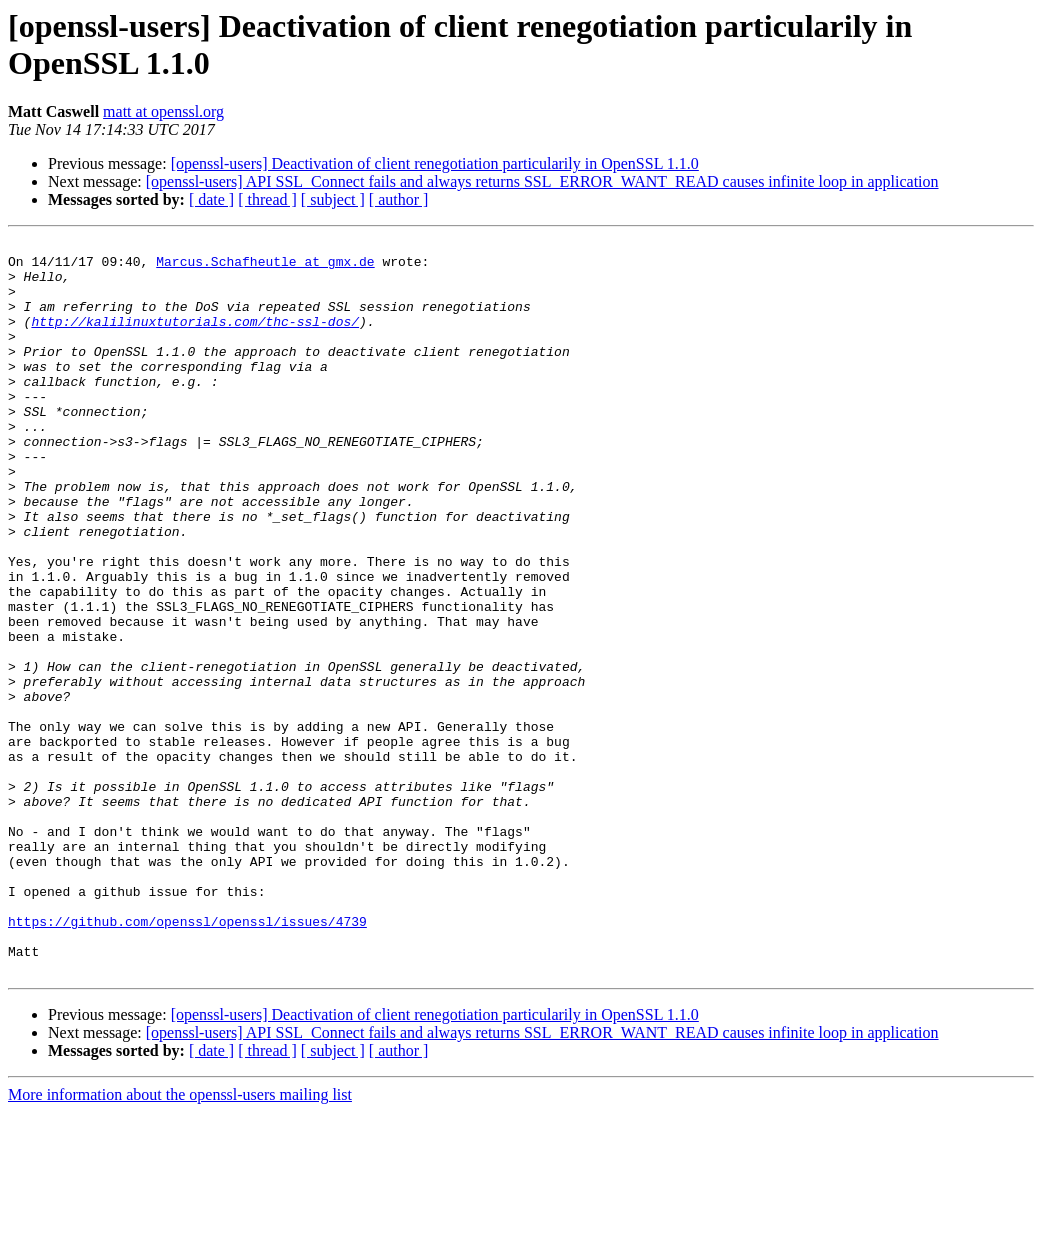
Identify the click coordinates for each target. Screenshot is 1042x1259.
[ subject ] (333, 199)
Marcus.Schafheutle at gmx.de (265, 267)
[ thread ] (267, 199)
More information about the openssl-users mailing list (180, 1241)
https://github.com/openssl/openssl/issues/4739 (187, 1059)
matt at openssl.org (163, 111)
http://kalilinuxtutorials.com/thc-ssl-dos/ (195, 339)
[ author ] (399, 199)
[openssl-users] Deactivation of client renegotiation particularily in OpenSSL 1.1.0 (435, 163)
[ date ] (211, 199)
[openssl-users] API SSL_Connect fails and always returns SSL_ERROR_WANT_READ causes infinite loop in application (542, 181)
